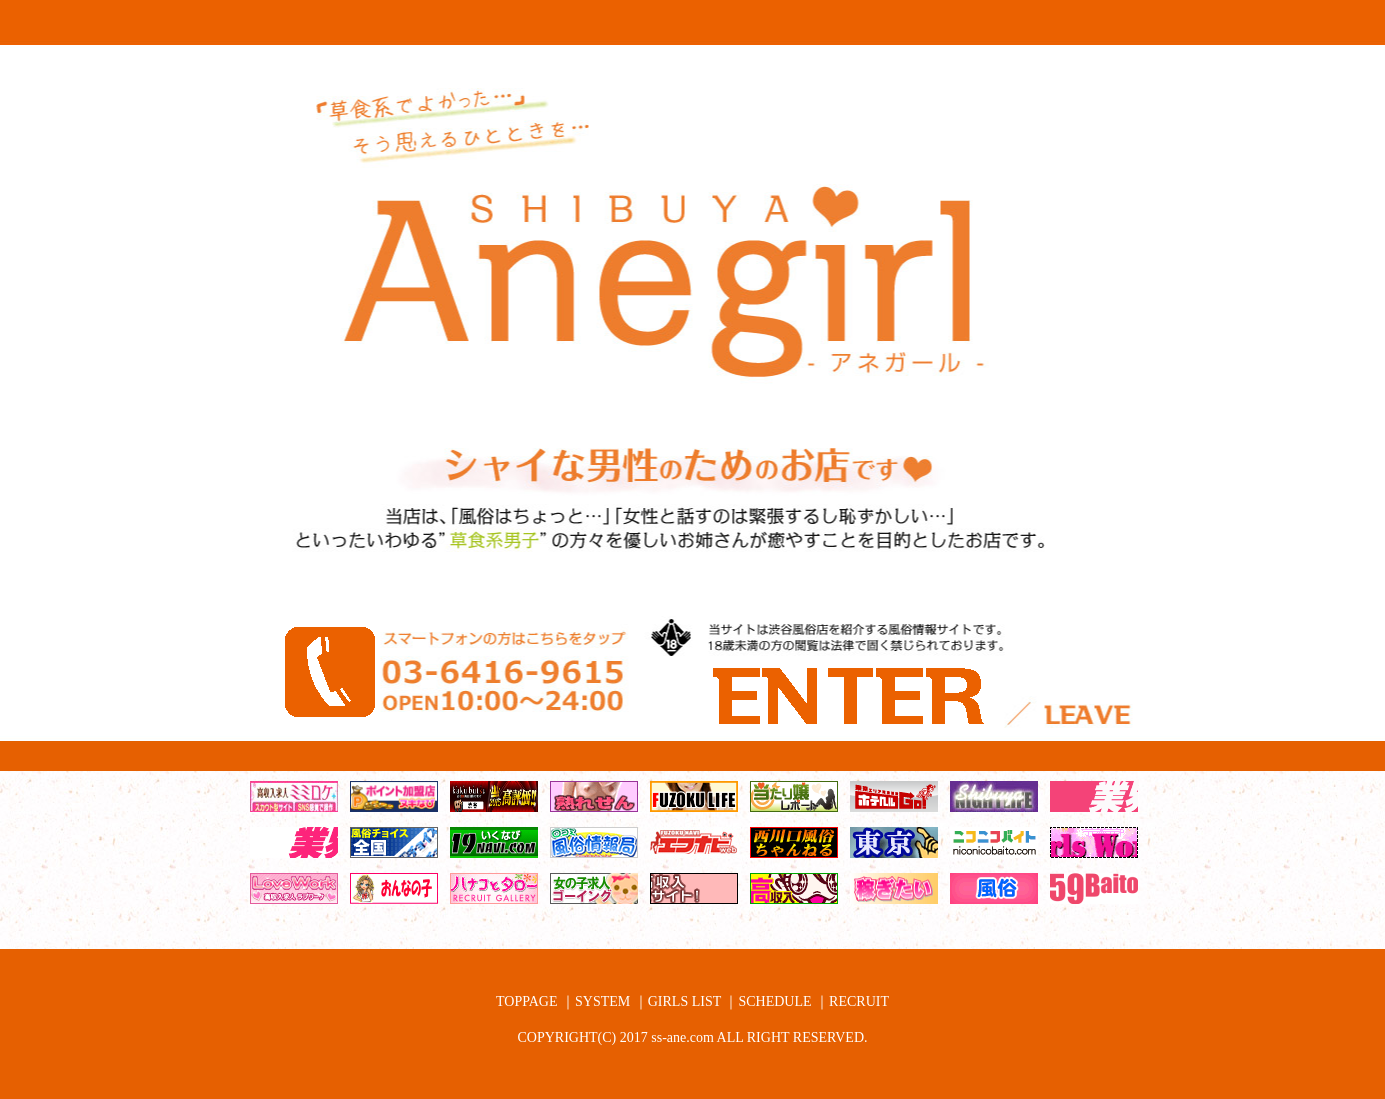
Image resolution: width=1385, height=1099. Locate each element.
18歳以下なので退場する (1086, 751)
